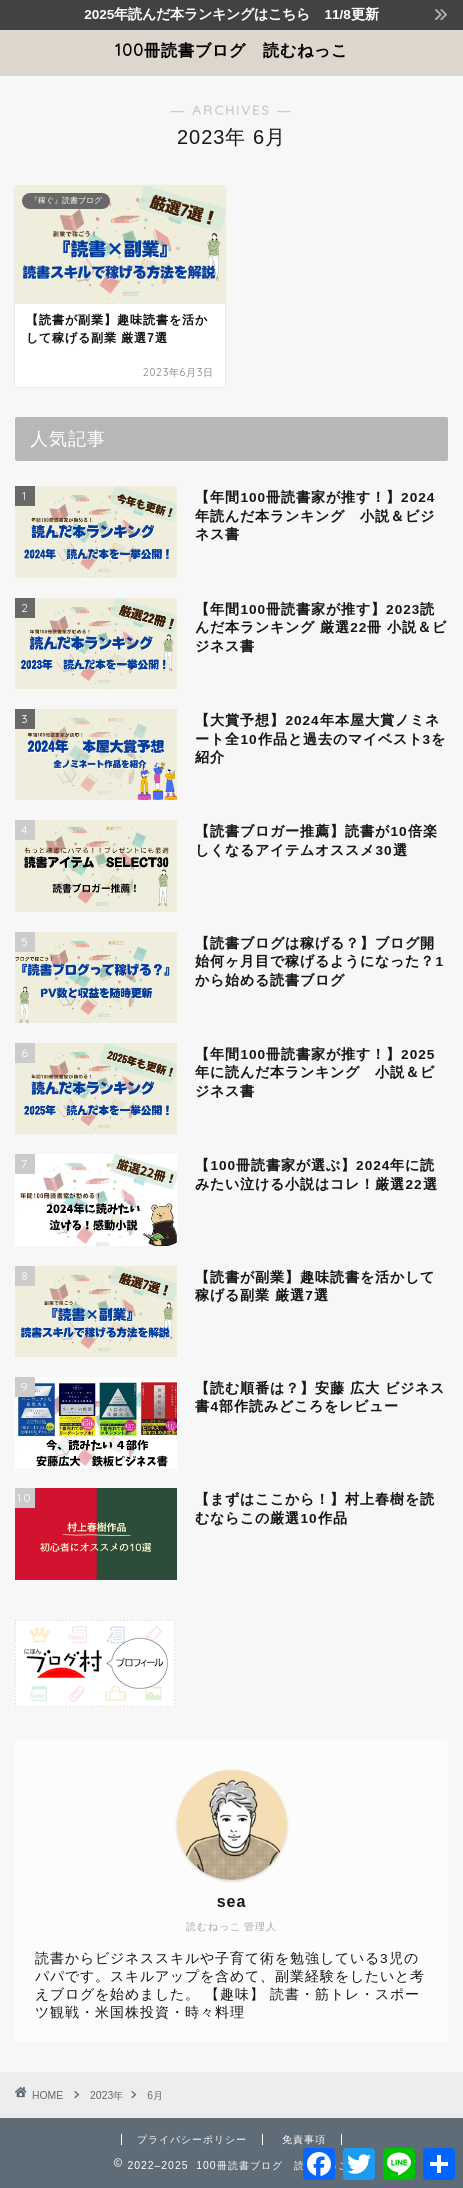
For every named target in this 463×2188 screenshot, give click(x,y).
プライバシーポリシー (192, 2139)
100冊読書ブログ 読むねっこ (231, 50)
